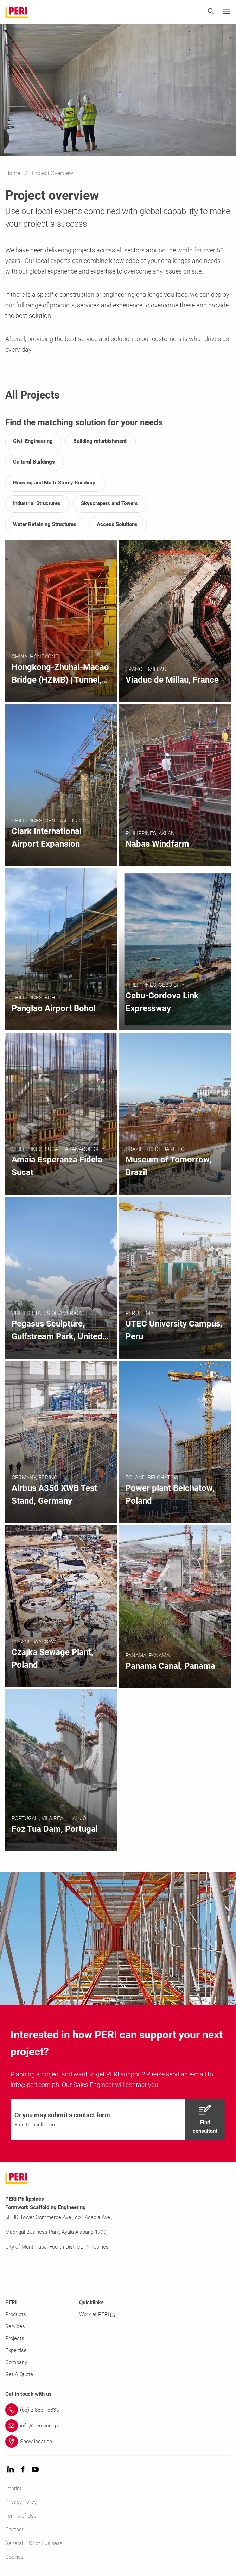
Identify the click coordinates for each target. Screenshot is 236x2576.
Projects (14, 2338)
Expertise (16, 2350)
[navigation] (118, 2119)
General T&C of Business (34, 2543)
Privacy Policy (21, 2502)
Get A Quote (19, 2374)
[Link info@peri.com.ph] (118, 2425)
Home (13, 173)
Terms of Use (21, 2516)
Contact (14, 2529)
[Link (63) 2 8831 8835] (118, 2409)
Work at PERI (97, 2314)
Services (15, 2326)
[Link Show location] (118, 2441)
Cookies (14, 2557)
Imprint (13, 2488)
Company (16, 2362)
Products (15, 2314)
